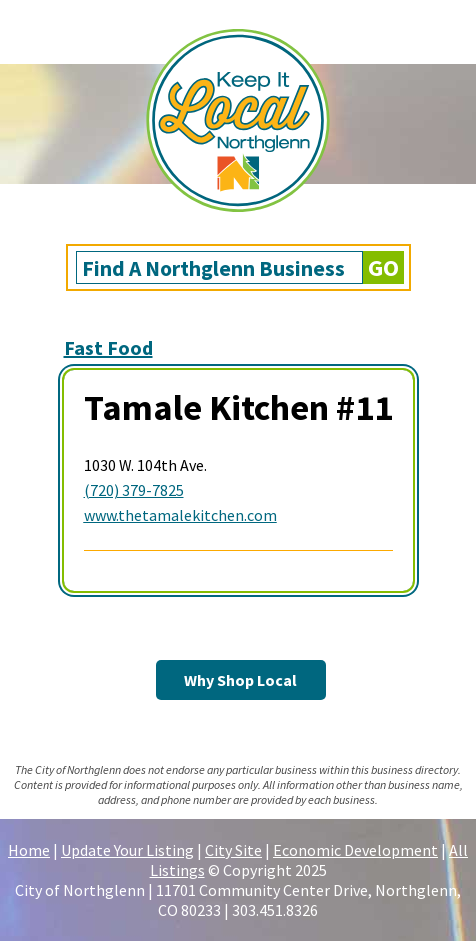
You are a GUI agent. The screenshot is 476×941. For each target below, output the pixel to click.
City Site (233, 850)
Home (29, 850)
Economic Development (355, 850)
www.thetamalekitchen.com (180, 515)
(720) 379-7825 (134, 490)
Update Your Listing (127, 850)
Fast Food (108, 347)
